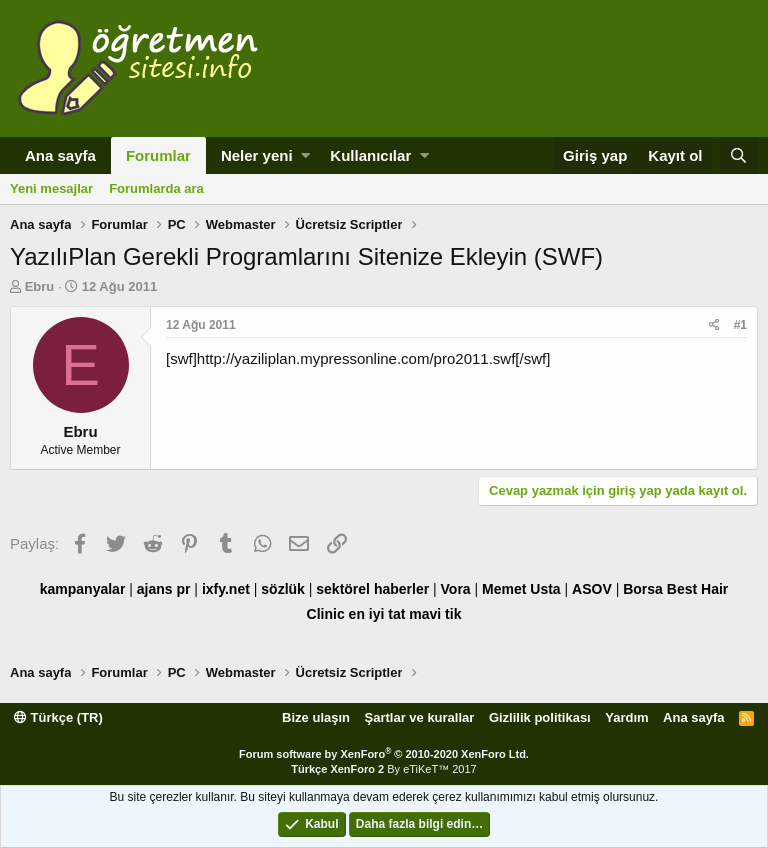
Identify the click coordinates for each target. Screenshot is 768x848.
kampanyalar (83, 589)
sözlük (283, 589)
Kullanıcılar (370, 155)
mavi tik (435, 614)
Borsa (643, 589)
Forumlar (158, 155)
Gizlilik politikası (540, 717)
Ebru (40, 286)
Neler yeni (257, 155)
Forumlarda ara (156, 188)
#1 (740, 325)
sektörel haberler (372, 589)
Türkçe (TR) (58, 717)
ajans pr (164, 589)
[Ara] (739, 155)
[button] (305, 155)
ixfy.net (226, 589)
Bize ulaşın (316, 717)
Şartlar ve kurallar (420, 717)
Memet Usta (521, 589)
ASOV (592, 589)
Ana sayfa (60, 155)
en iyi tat (377, 614)
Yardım (626, 717)
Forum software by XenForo (384, 754)
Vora (456, 589)
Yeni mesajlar (51, 188)
